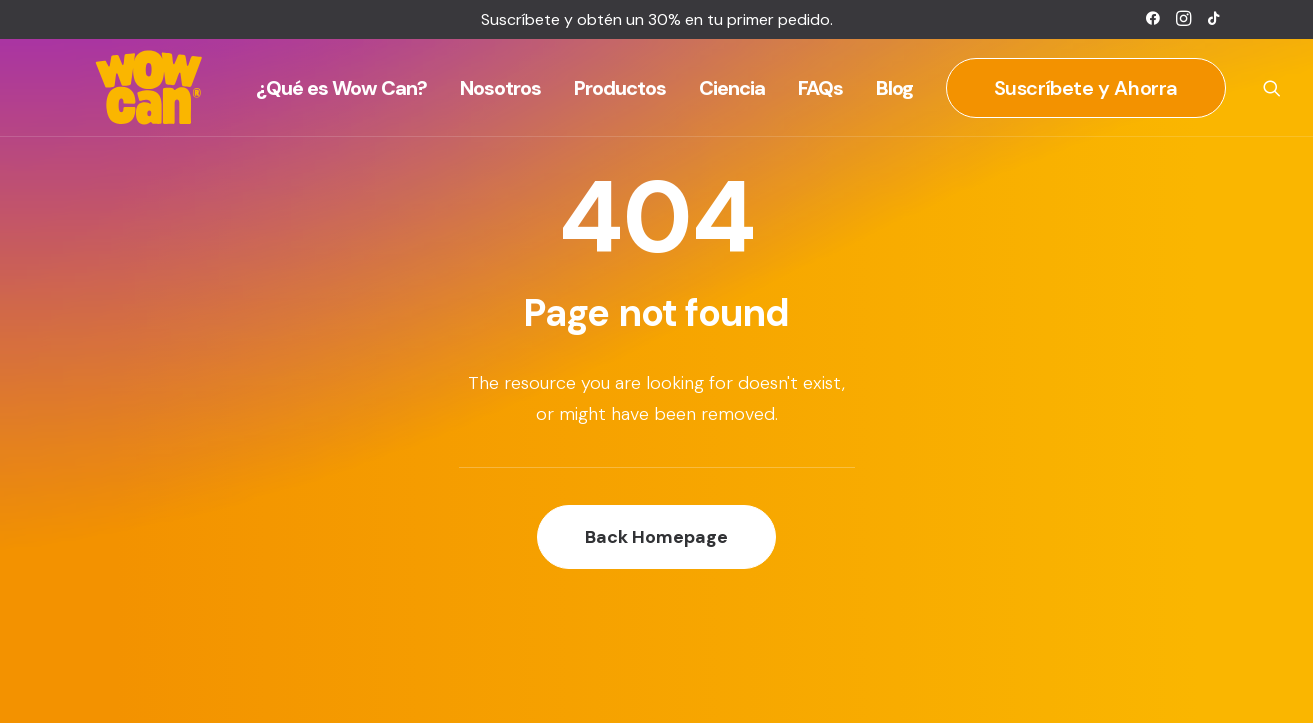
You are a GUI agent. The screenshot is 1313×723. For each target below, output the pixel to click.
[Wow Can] (149, 88)
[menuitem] (1153, 18)
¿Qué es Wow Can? (341, 88)
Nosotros (500, 88)
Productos (620, 88)
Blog (894, 88)
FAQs (820, 88)
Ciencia (732, 88)
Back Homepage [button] (656, 537)
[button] (1153, 18)
